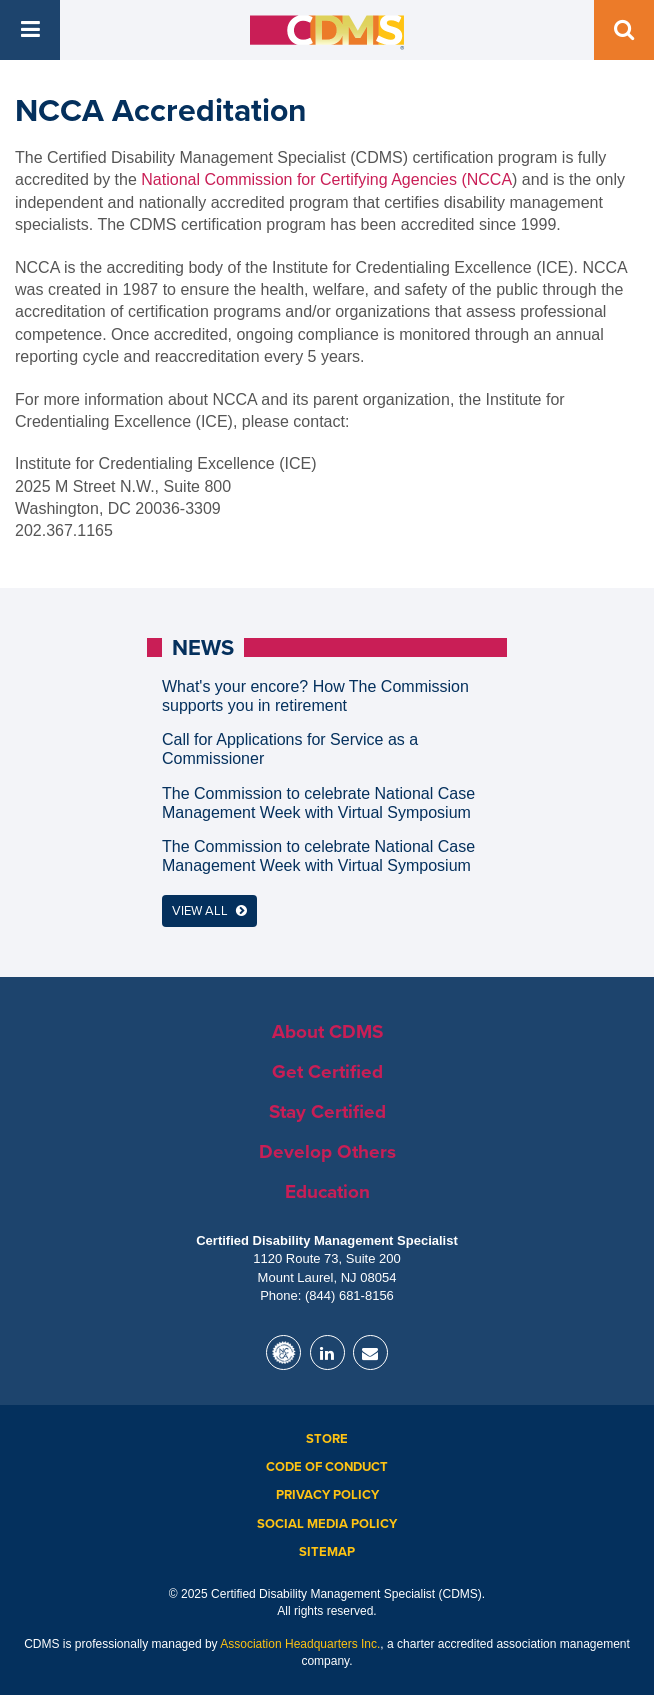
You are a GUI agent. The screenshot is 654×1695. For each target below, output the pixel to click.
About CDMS (327, 1032)
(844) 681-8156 (349, 1295)
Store (327, 1439)
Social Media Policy (327, 1524)
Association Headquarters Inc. (300, 1644)
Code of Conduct (327, 1467)
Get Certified (327, 1072)
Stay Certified (327, 1112)
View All (209, 911)
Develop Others (327, 1152)
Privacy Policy (327, 1495)
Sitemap (327, 1552)
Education (327, 1192)
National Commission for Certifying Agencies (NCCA (326, 179)
